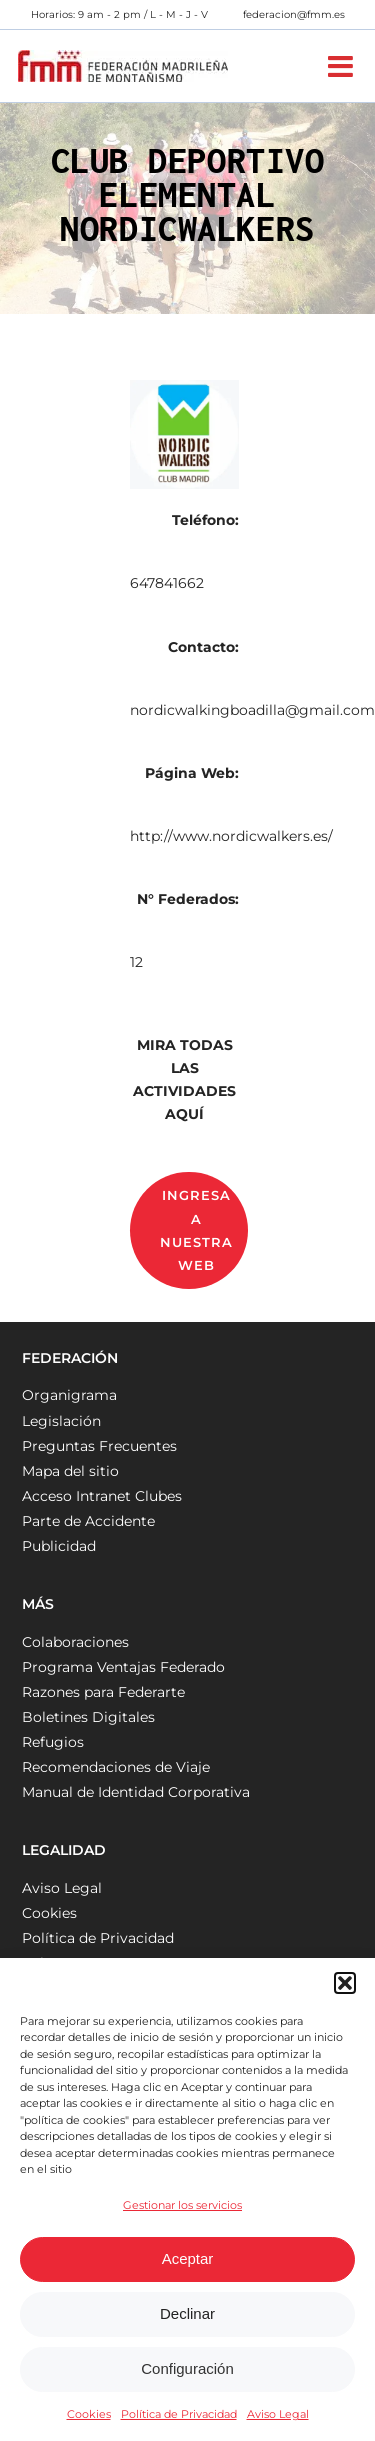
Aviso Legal (278, 2414)
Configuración (187, 2368)
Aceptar (188, 2258)
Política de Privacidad (179, 2414)
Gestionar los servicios (182, 2205)
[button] (345, 1983)
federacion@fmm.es (294, 14)
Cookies (89, 2414)
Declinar (187, 2313)
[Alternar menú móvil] (342, 66)
